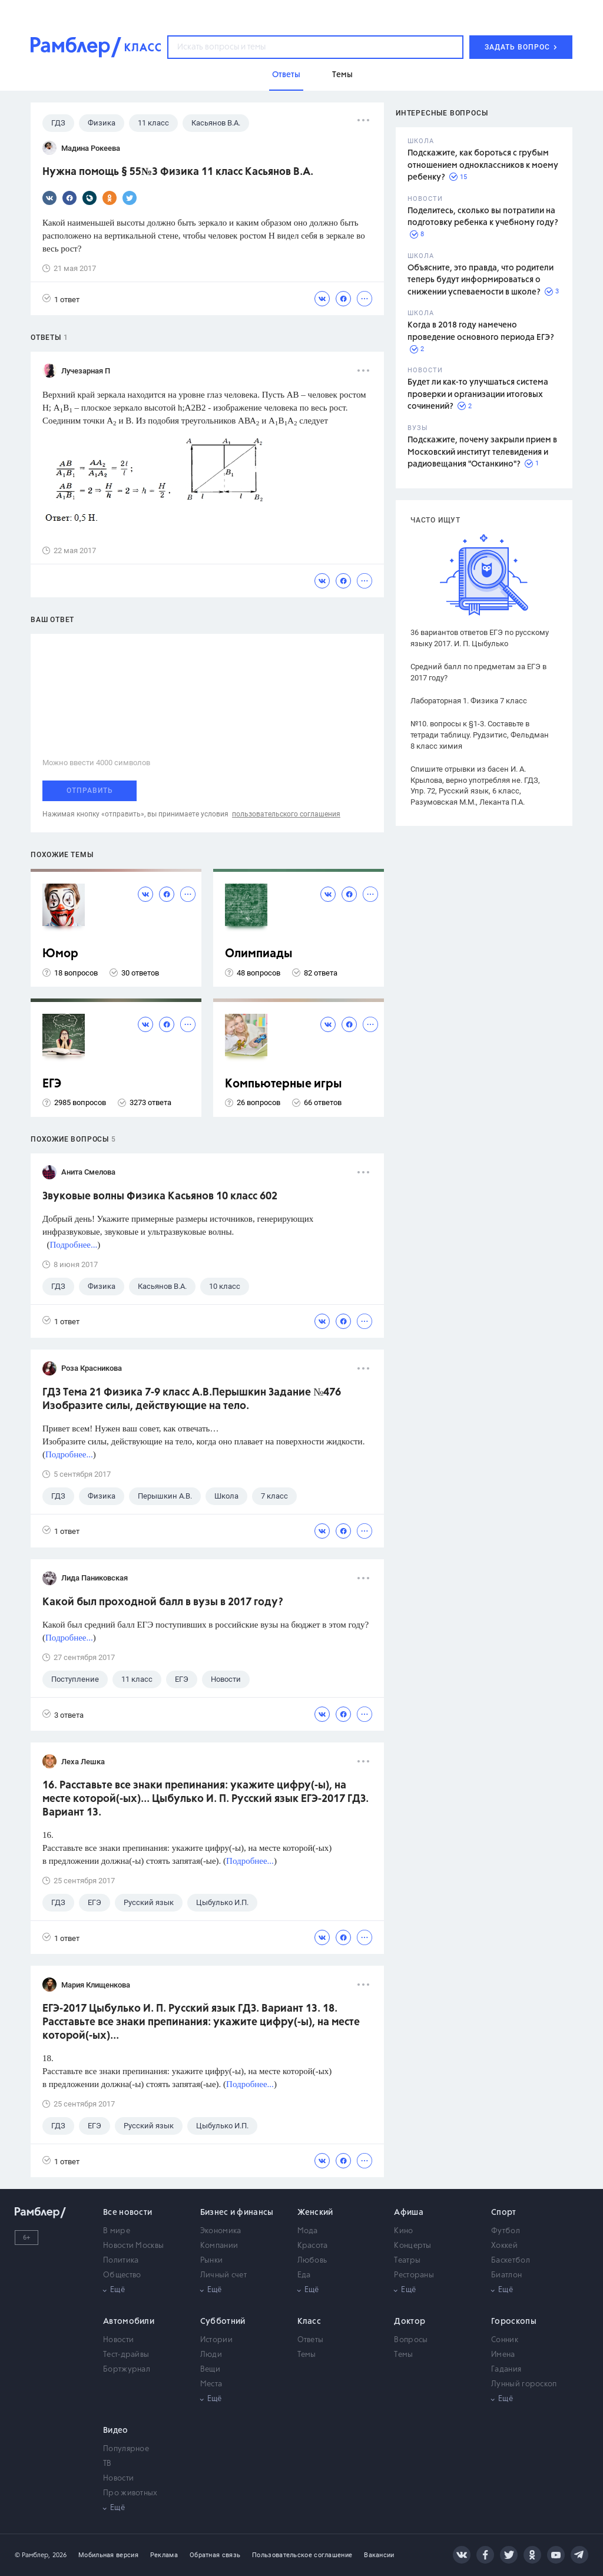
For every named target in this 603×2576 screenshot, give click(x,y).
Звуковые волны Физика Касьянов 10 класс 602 (159, 1196)
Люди (211, 2355)
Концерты (412, 2246)
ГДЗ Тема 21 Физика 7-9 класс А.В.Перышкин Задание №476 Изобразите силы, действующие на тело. (191, 1399)
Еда (304, 2275)
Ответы (310, 2340)
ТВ (107, 2464)
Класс (309, 2321)
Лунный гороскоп (524, 2384)
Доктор (409, 2321)
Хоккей (504, 2246)
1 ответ (60, 299)
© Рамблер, (32, 2555)
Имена (503, 2355)
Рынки (211, 2260)
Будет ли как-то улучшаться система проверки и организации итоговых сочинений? (477, 394)
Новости (118, 2340)
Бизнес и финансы (237, 2212)
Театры (407, 2260)
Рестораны (414, 2275)
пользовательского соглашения (286, 814)
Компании (219, 2246)
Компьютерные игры (283, 1084)
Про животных (130, 2493)
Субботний (223, 2321)
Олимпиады (259, 954)
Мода (307, 2231)
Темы (306, 2355)
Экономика (220, 2231)
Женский (315, 2212)
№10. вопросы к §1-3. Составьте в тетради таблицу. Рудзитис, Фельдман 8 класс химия (479, 734)
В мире (116, 2231)
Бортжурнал (126, 2369)
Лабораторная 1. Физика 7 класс (468, 700)
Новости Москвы (133, 2246)
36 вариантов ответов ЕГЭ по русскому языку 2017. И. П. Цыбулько (479, 638)
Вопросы (411, 2340)
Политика (120, 2260)
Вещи (210, 2369)
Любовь (312, 2260)
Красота (312, 2246)
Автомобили (128, 2321)
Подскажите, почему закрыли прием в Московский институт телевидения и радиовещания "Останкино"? (482, 452)
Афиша (408, 2212)
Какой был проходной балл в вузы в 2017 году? (162, 1602)
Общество (122, 2275)
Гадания (506, 2369)
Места (211, 2384)
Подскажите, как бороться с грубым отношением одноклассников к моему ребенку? (482, 165)
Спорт (503, 2212)
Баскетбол (510, 2260)
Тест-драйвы (126, 2355)
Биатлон (506, 2275)
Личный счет (223, 2275)
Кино (403, 2231)
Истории (216, 2340)
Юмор (60, 954)
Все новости (127, 2212)
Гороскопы (513, 2321)
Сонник (504, 2340)
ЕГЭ (51, 1084)
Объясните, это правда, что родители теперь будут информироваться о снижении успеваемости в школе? (480, 280)
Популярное (126, 2449)
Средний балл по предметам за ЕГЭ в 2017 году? (478, 672)
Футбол (505, 2231)
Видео (115, 2430)
